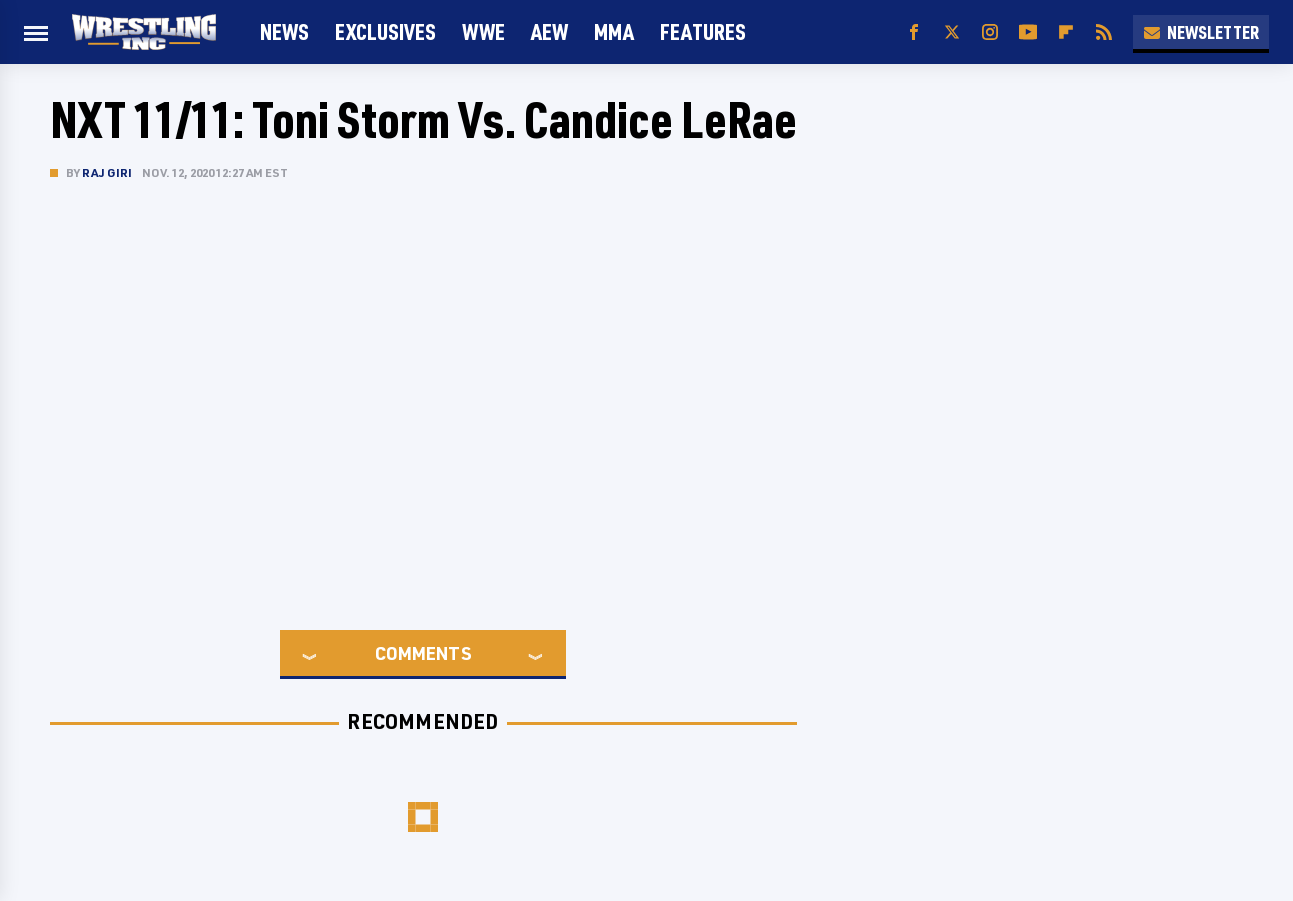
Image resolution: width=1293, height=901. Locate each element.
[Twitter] (952, 32)
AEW (549, 31)
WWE (483, 31)
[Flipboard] (1066, 32)
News (284, 31)
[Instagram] (990, 32)
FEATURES (703, 31)
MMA (614, 31)
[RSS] (1104, 32)
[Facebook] (914, 32)
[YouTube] (1028, 32)
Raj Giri (107, 172)
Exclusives (385, 31)
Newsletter (1201, 32)
